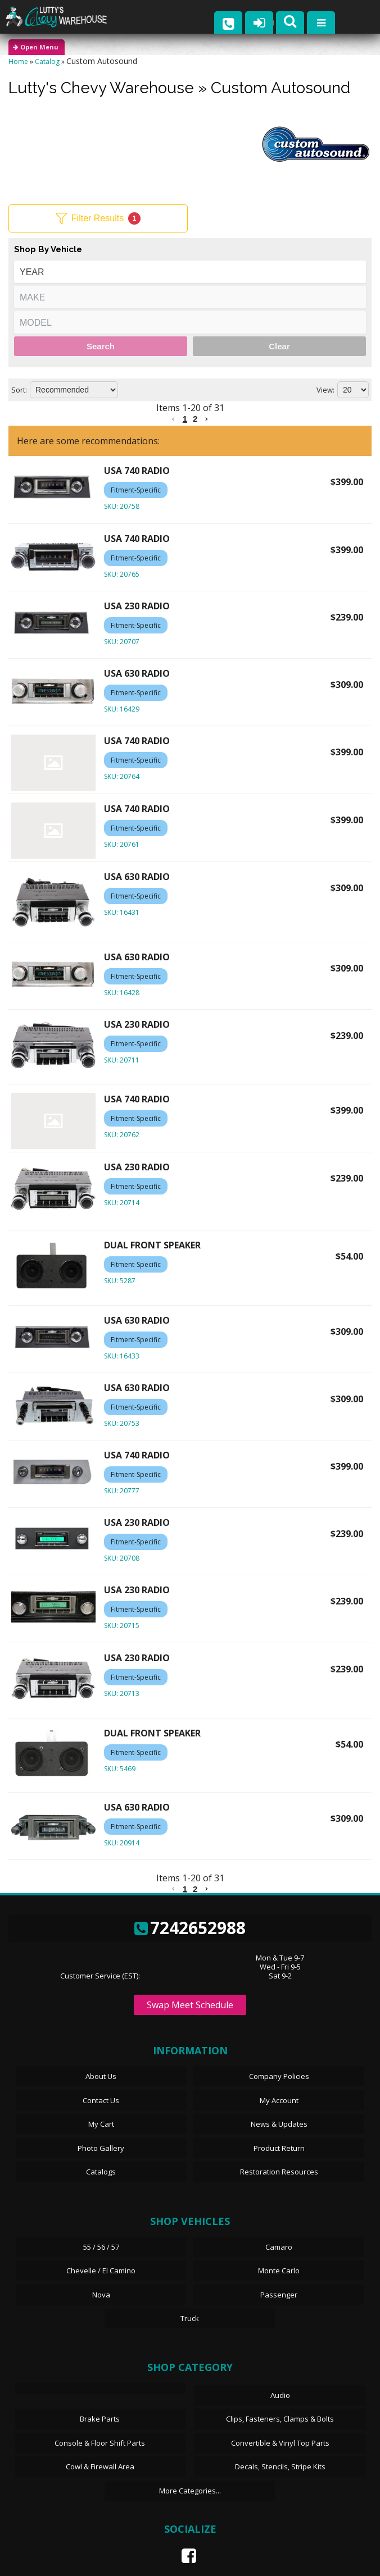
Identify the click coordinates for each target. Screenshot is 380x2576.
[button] (173, 419)
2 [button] (195, 418)
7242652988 (190, 1927)
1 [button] (185, 418)
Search (101, 346)
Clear (279, 346)
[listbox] (190, 272)
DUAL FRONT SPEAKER (152, 1245)
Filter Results (98, 218)
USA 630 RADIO (137, 673)
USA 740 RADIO (137, 470)
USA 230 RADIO (137, 606)
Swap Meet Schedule (190, 2005)
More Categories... (190, 2491)
